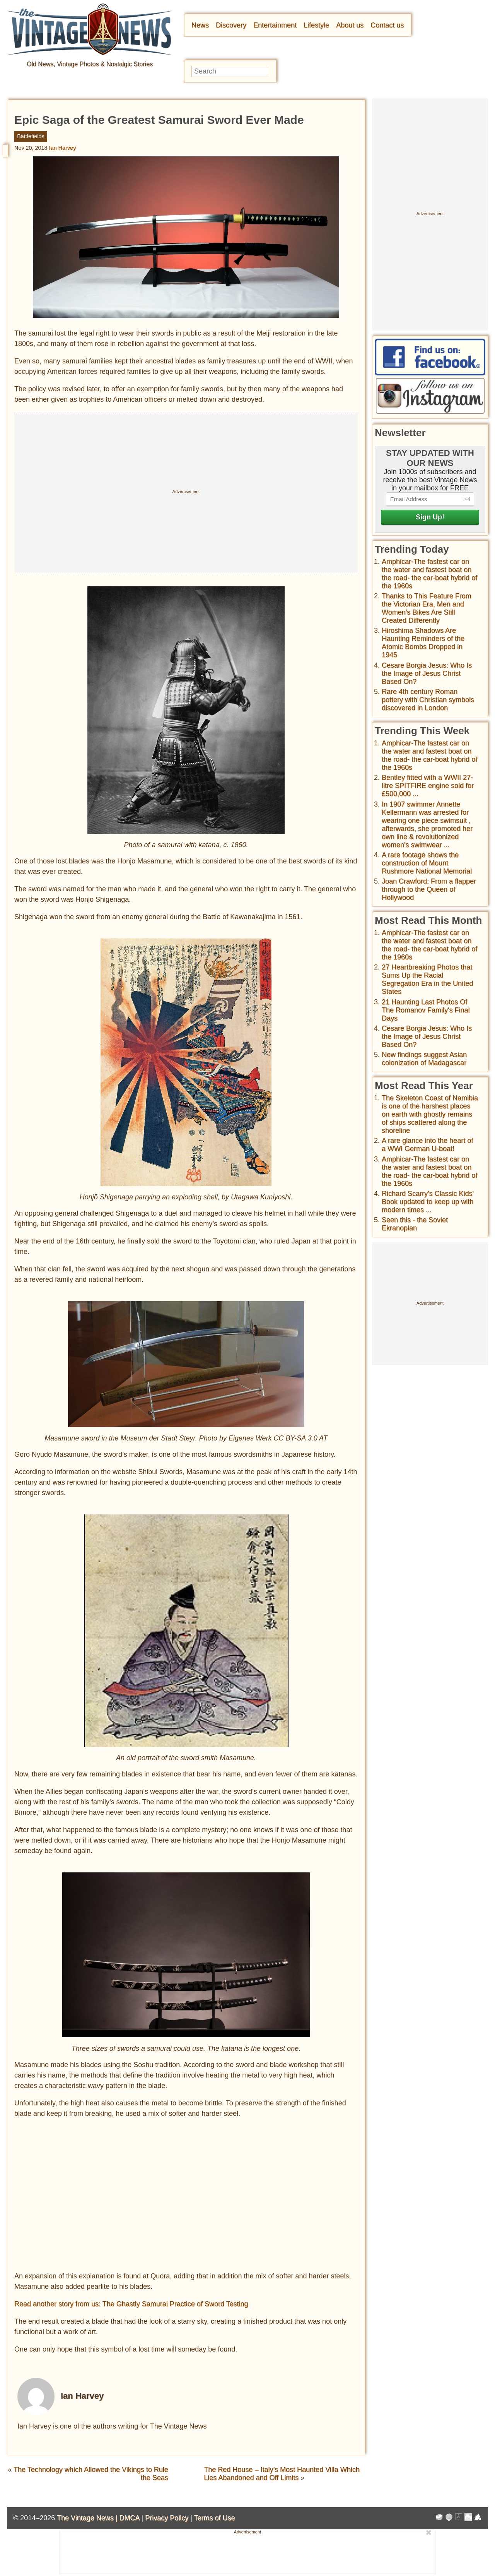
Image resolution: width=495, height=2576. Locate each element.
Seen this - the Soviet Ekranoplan (415, 1224)
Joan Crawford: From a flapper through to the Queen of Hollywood (429, 889)
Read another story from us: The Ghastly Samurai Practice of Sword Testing (131, 2304)
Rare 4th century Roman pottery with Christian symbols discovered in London (428, 700)
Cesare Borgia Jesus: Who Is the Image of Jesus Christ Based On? (427, 673)
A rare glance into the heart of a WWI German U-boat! (427, 1145)
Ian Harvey (62, 148)
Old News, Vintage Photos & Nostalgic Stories (90, 64)
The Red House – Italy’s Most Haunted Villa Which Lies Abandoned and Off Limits (282, 2474)
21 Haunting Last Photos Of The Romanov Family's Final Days (426, 1010)
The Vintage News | (88, 2518)
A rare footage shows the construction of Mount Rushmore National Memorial (427, 863)
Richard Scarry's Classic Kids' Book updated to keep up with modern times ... (428, 1202)
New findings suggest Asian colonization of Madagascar (424, 1059)
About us (350, 25)
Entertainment (275, 25)
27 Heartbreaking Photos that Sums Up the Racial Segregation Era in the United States (427, 979)
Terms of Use (214, 2518)
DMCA (129, 2518)
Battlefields (30, 136)
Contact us (387, 25)
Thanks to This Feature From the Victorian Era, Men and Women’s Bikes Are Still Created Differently (426, 608)
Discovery (231, 25)
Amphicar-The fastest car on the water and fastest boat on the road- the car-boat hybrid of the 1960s (429, 574)
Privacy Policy (166, 2518)
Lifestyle (316, 25)
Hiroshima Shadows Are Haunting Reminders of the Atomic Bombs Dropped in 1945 (423, 643)
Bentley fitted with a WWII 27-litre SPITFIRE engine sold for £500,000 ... (428, 786)
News (200, 25)
